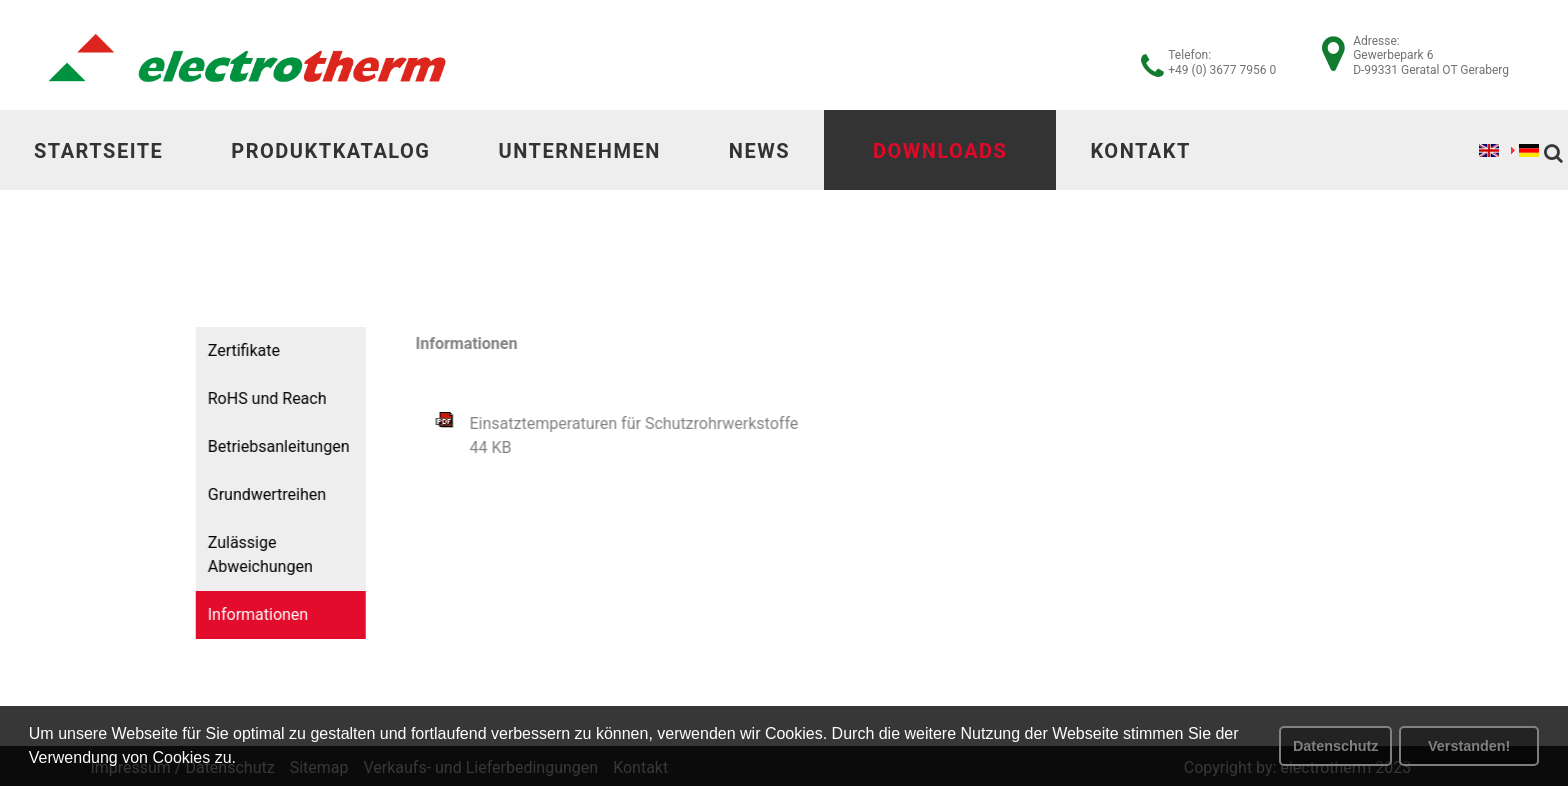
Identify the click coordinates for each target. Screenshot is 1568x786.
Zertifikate (238, 350)
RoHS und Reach (261, 398)
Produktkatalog (330, 151)
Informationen (252, 614)
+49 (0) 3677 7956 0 (1222, 70)
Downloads (940, 151)
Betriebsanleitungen (273, 446)
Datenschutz (1336, 746)
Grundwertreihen (261, 494)
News (759, 151)
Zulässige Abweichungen (254, 554)
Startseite (98, 151)
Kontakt (1140, 151)
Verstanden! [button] (1469, 746)
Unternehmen (579, 151)
